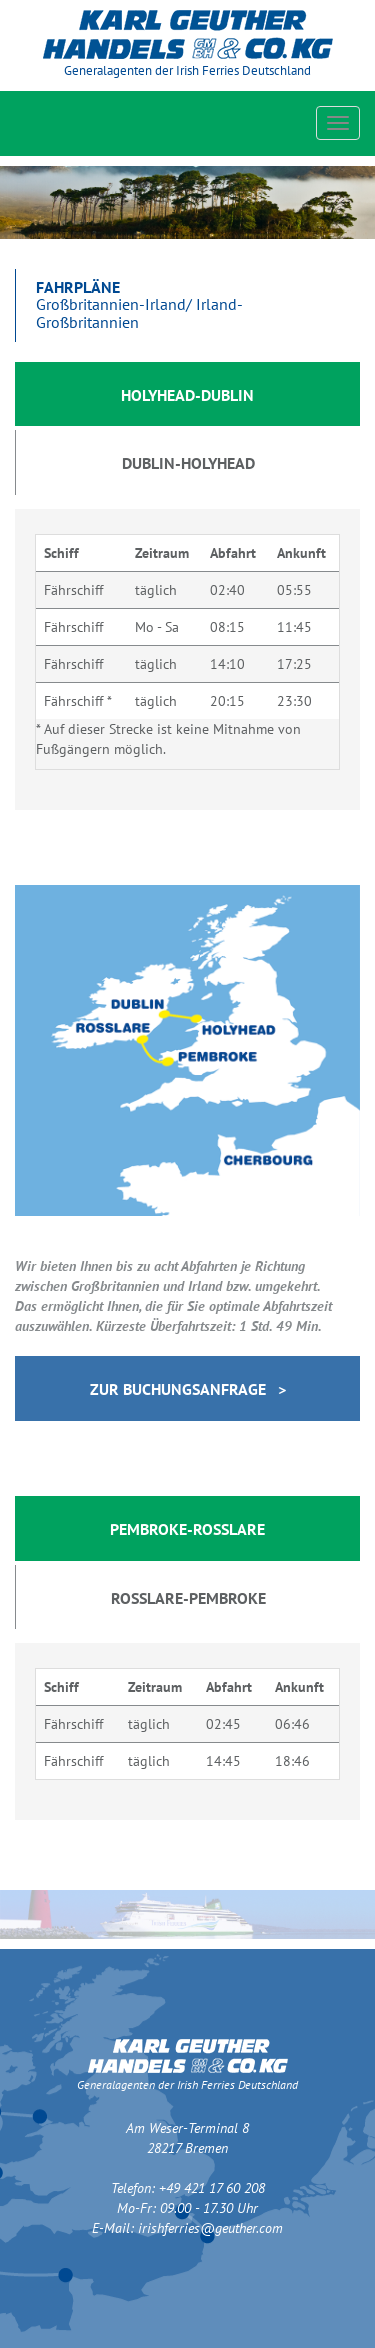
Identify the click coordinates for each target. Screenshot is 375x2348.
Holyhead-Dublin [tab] (187, 395)
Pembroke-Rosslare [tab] (187, 1529)
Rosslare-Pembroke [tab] (188, 1598)
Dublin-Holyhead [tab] (188, 463)
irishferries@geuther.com (210, 2228)
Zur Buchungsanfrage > (188, 1389)
